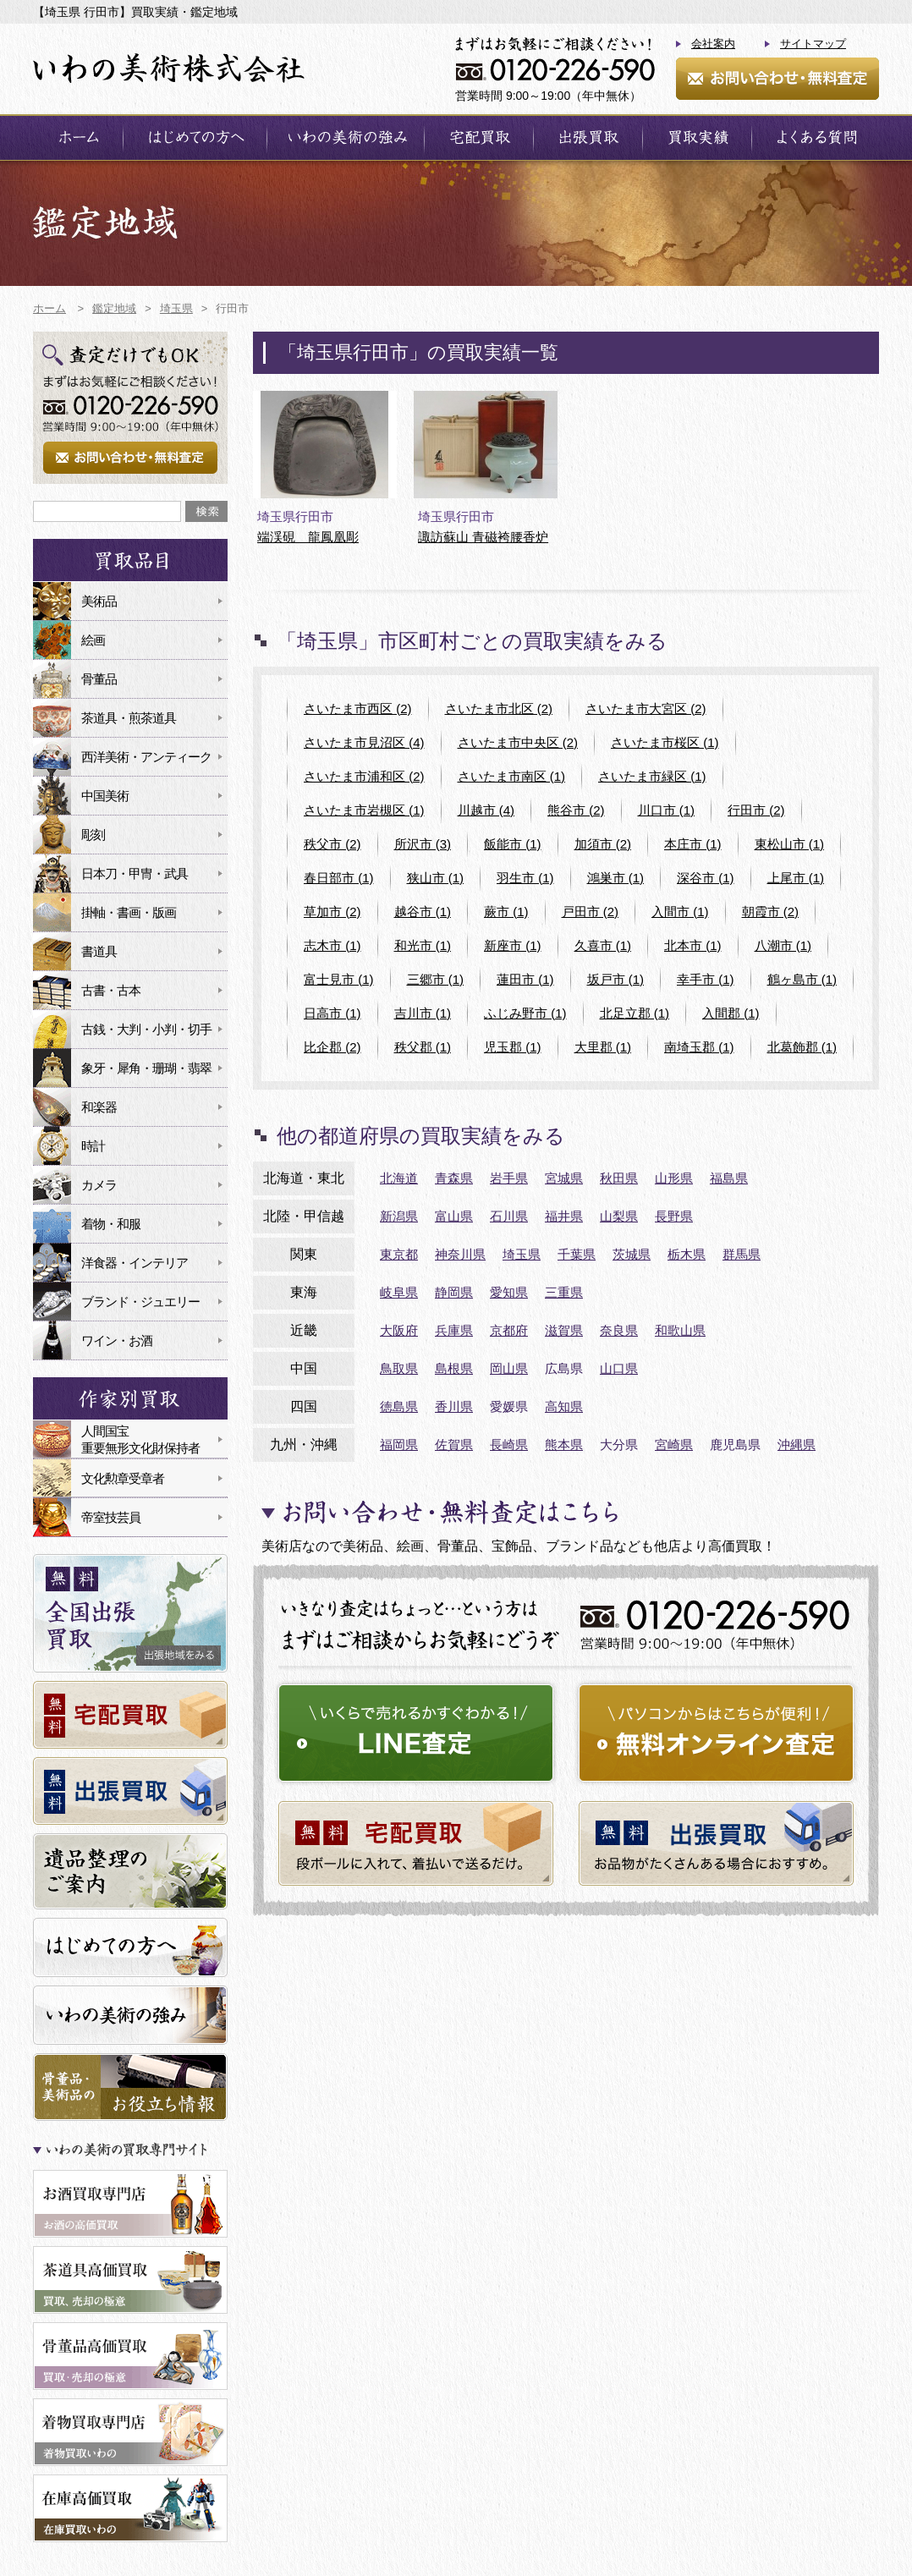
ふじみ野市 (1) (525, 1013)
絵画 (93, 640)
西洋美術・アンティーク (146, 757)
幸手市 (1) (705, 979)
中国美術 (105, 795)
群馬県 (741, 1254)
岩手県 (509, 1178)
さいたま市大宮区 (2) (645, 708)
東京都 (399, 1254)
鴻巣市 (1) (616, 878)
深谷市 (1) (705, 878)
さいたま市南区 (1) (512, 776)
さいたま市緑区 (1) (652, 776)
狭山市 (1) (435, 878)
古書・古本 (110, 990)
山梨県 (619, 1216)
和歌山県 (680, 1330)
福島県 (729, 1178)
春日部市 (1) (339, 878)
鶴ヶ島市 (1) (802, 979)
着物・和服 (110, 1224)
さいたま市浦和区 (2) (364, 776)
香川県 (454, 1406)
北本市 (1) (693, 945)
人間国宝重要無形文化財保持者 (140, 1439)
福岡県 (399, 1444)
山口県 (619, 1368)
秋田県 (619, 1178)
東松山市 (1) (790, 844)
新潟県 (399, 1216)
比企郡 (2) (332, 1047)
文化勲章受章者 (122, 1478)
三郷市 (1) (435, 979)
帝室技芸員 (110, 1517)
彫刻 (93, 834)
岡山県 (509, 1368)
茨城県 (632, 1254)
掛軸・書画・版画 (128, 912)
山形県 (674, 1178)
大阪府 (399, 1330)
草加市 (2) (332, 911)
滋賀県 (564, 1330)
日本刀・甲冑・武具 (134, 873)
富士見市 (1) (339, 979)
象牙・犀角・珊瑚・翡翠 (146, 1068)
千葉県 (577, 1254)
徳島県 (399, 1406)
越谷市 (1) (423, 911)
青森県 (454, 1178)
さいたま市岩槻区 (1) (364, 810)
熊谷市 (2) (576, 810)
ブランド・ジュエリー (140, 1301)
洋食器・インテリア (134, 1262)
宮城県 (564, 1178)
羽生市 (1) (525, 878)
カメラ (99, 1185)
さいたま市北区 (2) (499, 708)
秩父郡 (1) (423, 1047)
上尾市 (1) (796, 878)
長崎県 (509, 1444)
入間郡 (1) (731, 1013)
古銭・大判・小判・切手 (146, 1029)
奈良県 (619, 1330)
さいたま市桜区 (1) (665, 742)
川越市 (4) (486, 810)
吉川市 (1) (423, 1013)
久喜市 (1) (603, 945)
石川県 (509, 1216)
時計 (93, 1146)
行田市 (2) (756, 810)
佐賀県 (454, 1444)
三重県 (564, 1292)
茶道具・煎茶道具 (128, 718)
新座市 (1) (512, 945)
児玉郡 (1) (512, 1047)
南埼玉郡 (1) (699, 1047)
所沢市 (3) (423, 844)
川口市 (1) (666, 810)
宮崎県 (674, 1444)
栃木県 (687, 1254)
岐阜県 (399, 1292)
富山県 (454, 1216)
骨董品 (99, 679)
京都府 (509, 1330)
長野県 (674, 1216)
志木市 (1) (332, 945)
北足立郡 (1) (635, 1013)
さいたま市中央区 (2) (518, 742)
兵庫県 (454, 1330)
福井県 (564, 1216)
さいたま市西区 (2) (358, 708)
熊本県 (564, 1444)
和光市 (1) (423, 945)
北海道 (399, 1178)
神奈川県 (460, 1254)
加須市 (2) (603, 844)
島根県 (454, 1368)
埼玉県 (522, 1254)
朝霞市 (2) (770, 911)
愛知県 (509, 1292)
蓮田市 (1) (525, 979)
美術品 (99, 601)
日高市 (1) (332, 1013)
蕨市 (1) (506, 911)
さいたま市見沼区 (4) (364, 742)
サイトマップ (813, 43)
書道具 (99, 951)
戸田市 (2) (590, 911)
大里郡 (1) (603, 1047)
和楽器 (99, 1107)
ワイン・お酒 (116, 1340)
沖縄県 (796, 1444)
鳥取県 (399, 1368)
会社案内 (713, 43)
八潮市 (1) (783, 945)
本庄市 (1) (693, 844)
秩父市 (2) (332, 844)
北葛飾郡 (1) (802, 1047)
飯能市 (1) (512, 844)
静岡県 (454, 1292)
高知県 (564, 1406)
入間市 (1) (680, 911)
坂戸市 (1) (616, 979)
